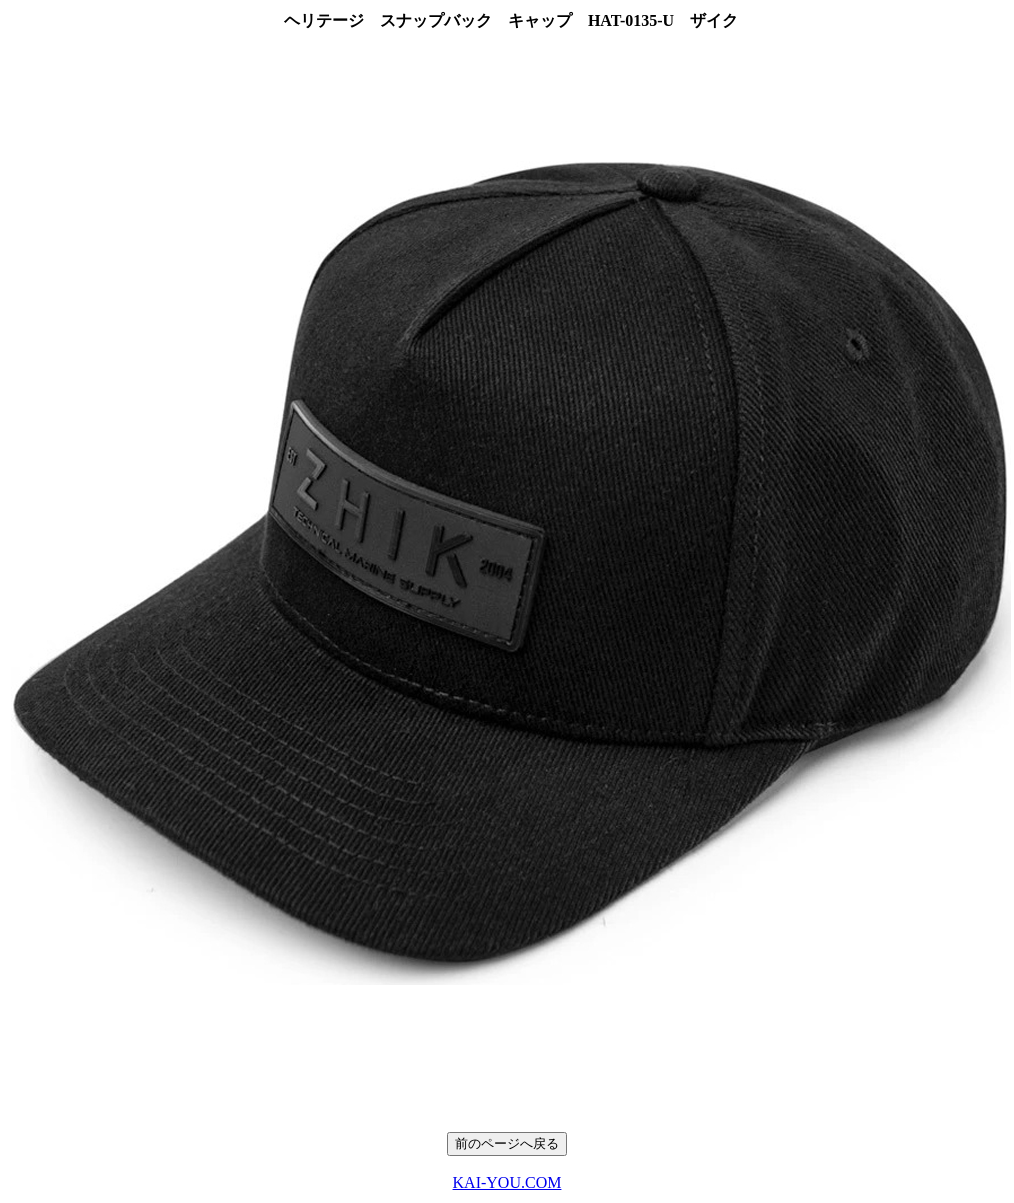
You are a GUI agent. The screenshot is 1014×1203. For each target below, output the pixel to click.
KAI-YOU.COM (507, 1182)
